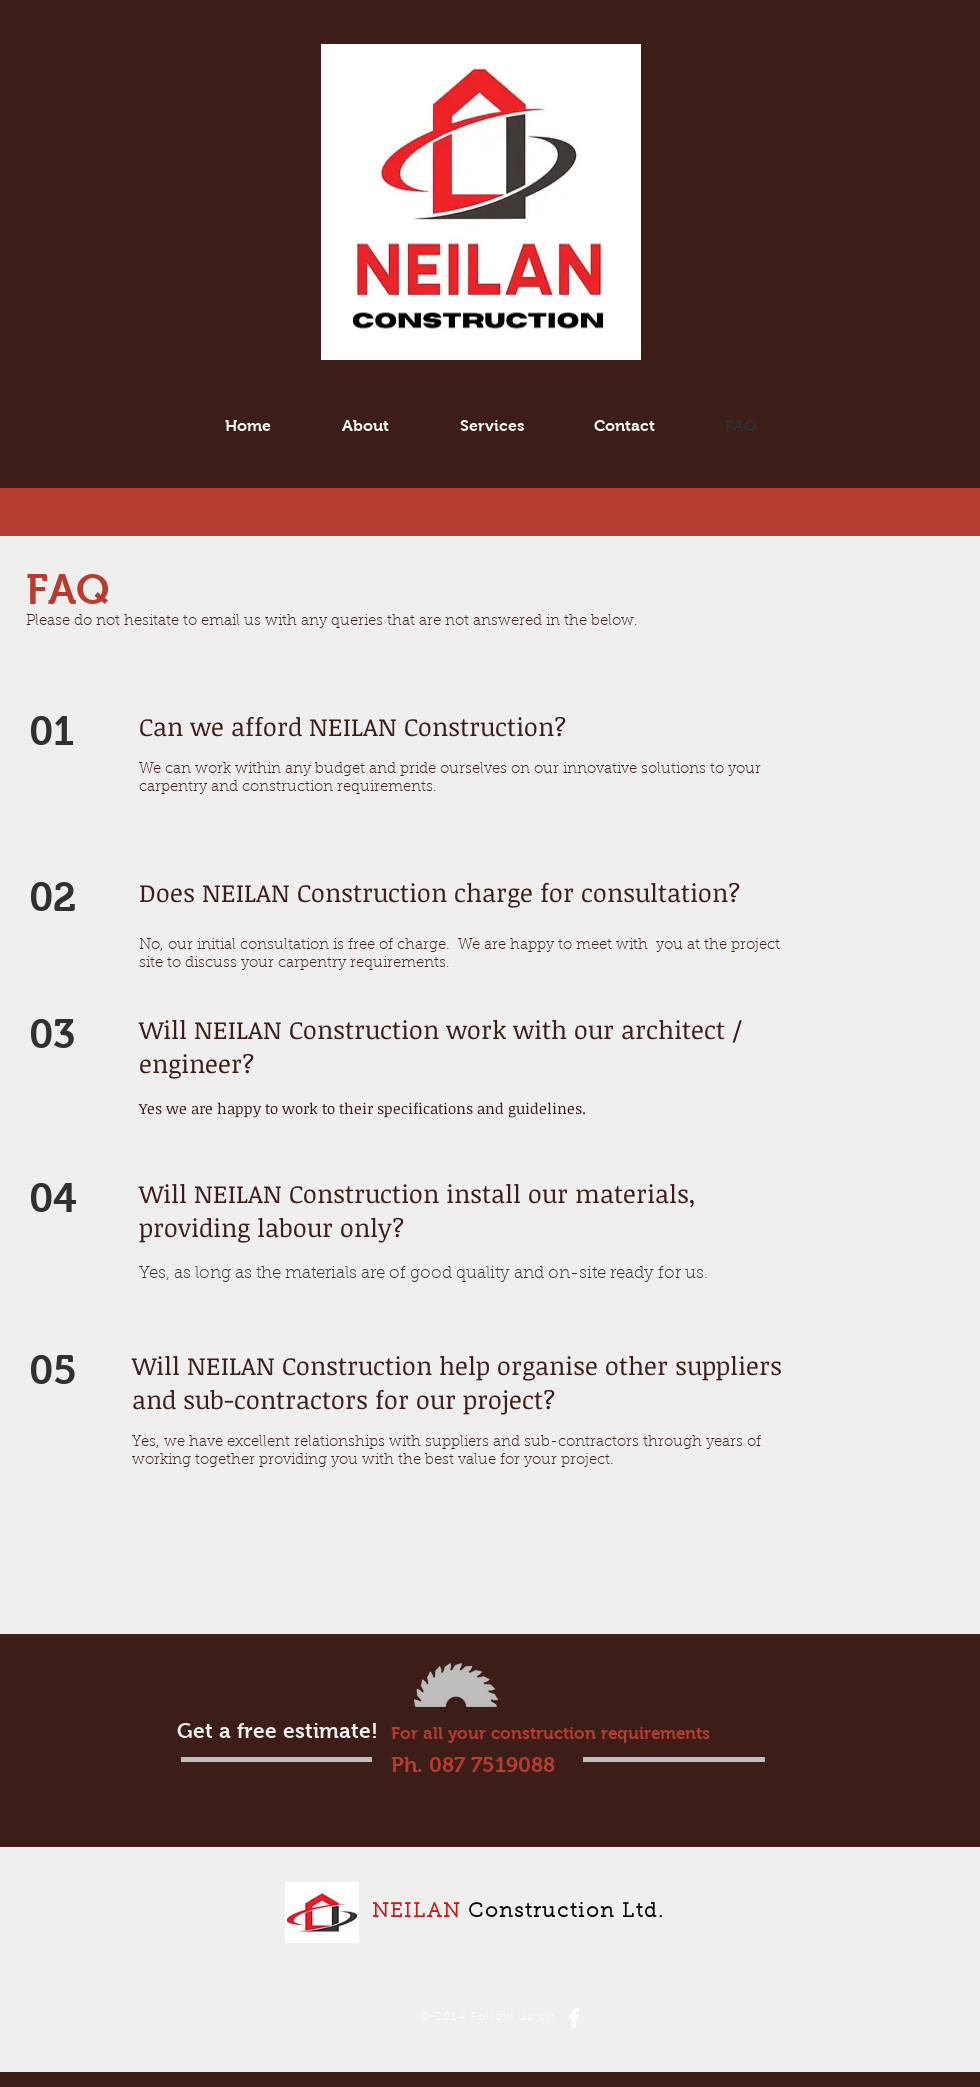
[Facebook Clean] (574, 2018)
